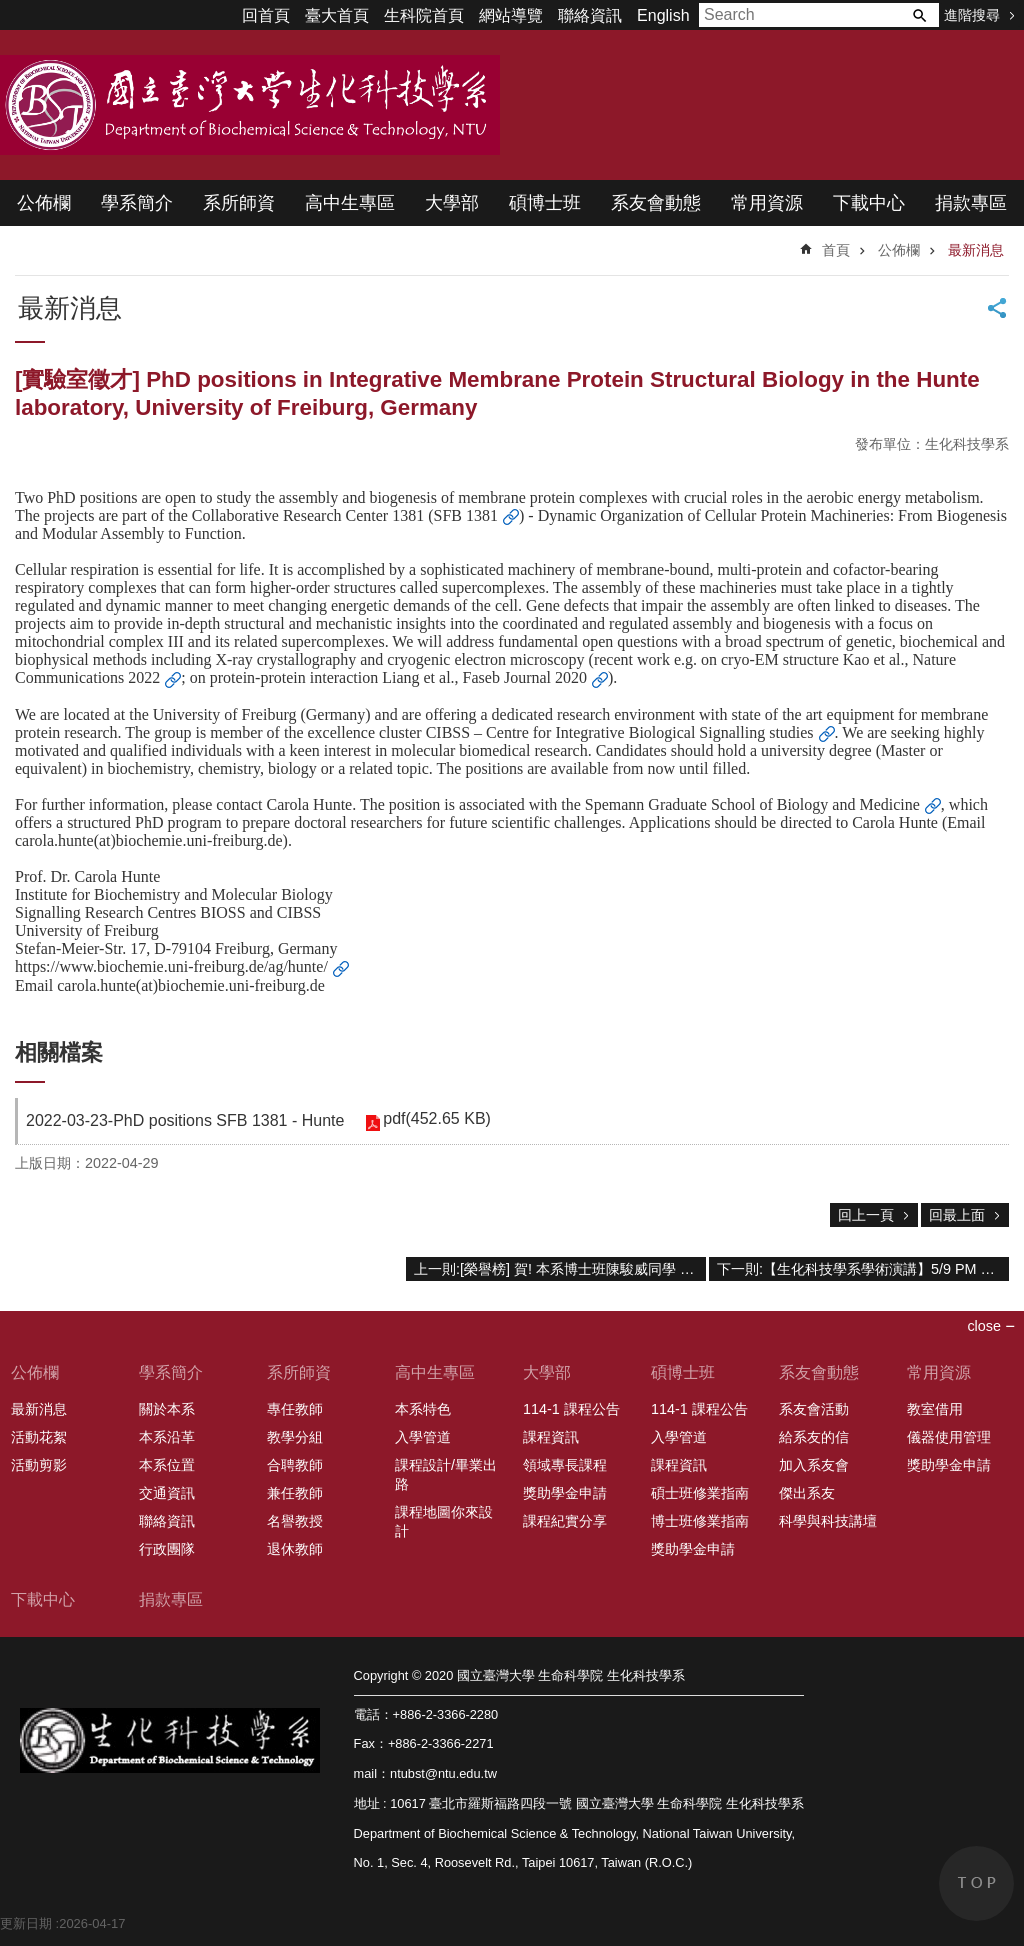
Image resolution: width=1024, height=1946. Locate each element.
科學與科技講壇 (828, 1521)
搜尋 (919, 15)
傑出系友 (807, 1493)
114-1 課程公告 (571, 1409)
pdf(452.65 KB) (436, 1119)
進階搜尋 (972, 15)
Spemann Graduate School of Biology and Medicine (752, 804)
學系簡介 (137, 203)
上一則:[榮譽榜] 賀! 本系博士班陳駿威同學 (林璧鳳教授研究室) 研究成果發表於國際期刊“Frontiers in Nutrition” (560, 1269)
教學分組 (295, 1437)
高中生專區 (350, 203)
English (663, 15)
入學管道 (423, 1437)
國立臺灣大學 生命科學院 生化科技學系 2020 (250, 105)
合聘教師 (295, 1465)
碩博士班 (545, 203)
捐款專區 (971, 203)
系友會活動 (814, 1409)
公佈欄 (44, 203)
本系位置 (167, 1465)
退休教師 (295, 1549)
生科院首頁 (424, 15)
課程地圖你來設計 (444, 1521)
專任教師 (295, 1409)
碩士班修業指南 (700, 1493)
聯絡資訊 (590, 15)
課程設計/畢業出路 (446, 1474)
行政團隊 (167, 1549)
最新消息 (976, 250)
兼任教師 (295, 1493)
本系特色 (423, 1409)
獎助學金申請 (565, 1493)
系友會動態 (656, 203)
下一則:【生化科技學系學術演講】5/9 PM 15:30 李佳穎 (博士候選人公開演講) (863, 1269)
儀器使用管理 (949, 1437)
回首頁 (266, 15)
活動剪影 (39, 1465)
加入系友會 (814, 1465)
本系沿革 (167, 1437)
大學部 (452, 203)
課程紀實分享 (565, 1521)
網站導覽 (511, 15)
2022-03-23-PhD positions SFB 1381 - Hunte (185, 1120)
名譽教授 (295, 1521)
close (984, 1326)
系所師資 (239, 203)
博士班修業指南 (700, 1521)
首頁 (836, 250)
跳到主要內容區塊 (10, 10)
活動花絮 (39, 1437)
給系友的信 (814, 1437)
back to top (976, 1883)
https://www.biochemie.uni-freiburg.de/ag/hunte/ (171, 966)
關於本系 (167, 1409)
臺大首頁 (337, 15)
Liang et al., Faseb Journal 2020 (484, 677)
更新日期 (26, 1923)
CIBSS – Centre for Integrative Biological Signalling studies (620, 732)
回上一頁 (866, 1215)
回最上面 (957, 1215)
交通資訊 (167, 1493)
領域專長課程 (565, 1465)
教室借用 (935, 1409)
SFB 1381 (466, 515)
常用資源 (767, 203)
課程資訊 (551, 1437)
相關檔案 (59, 1052)
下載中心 (869, 203)
